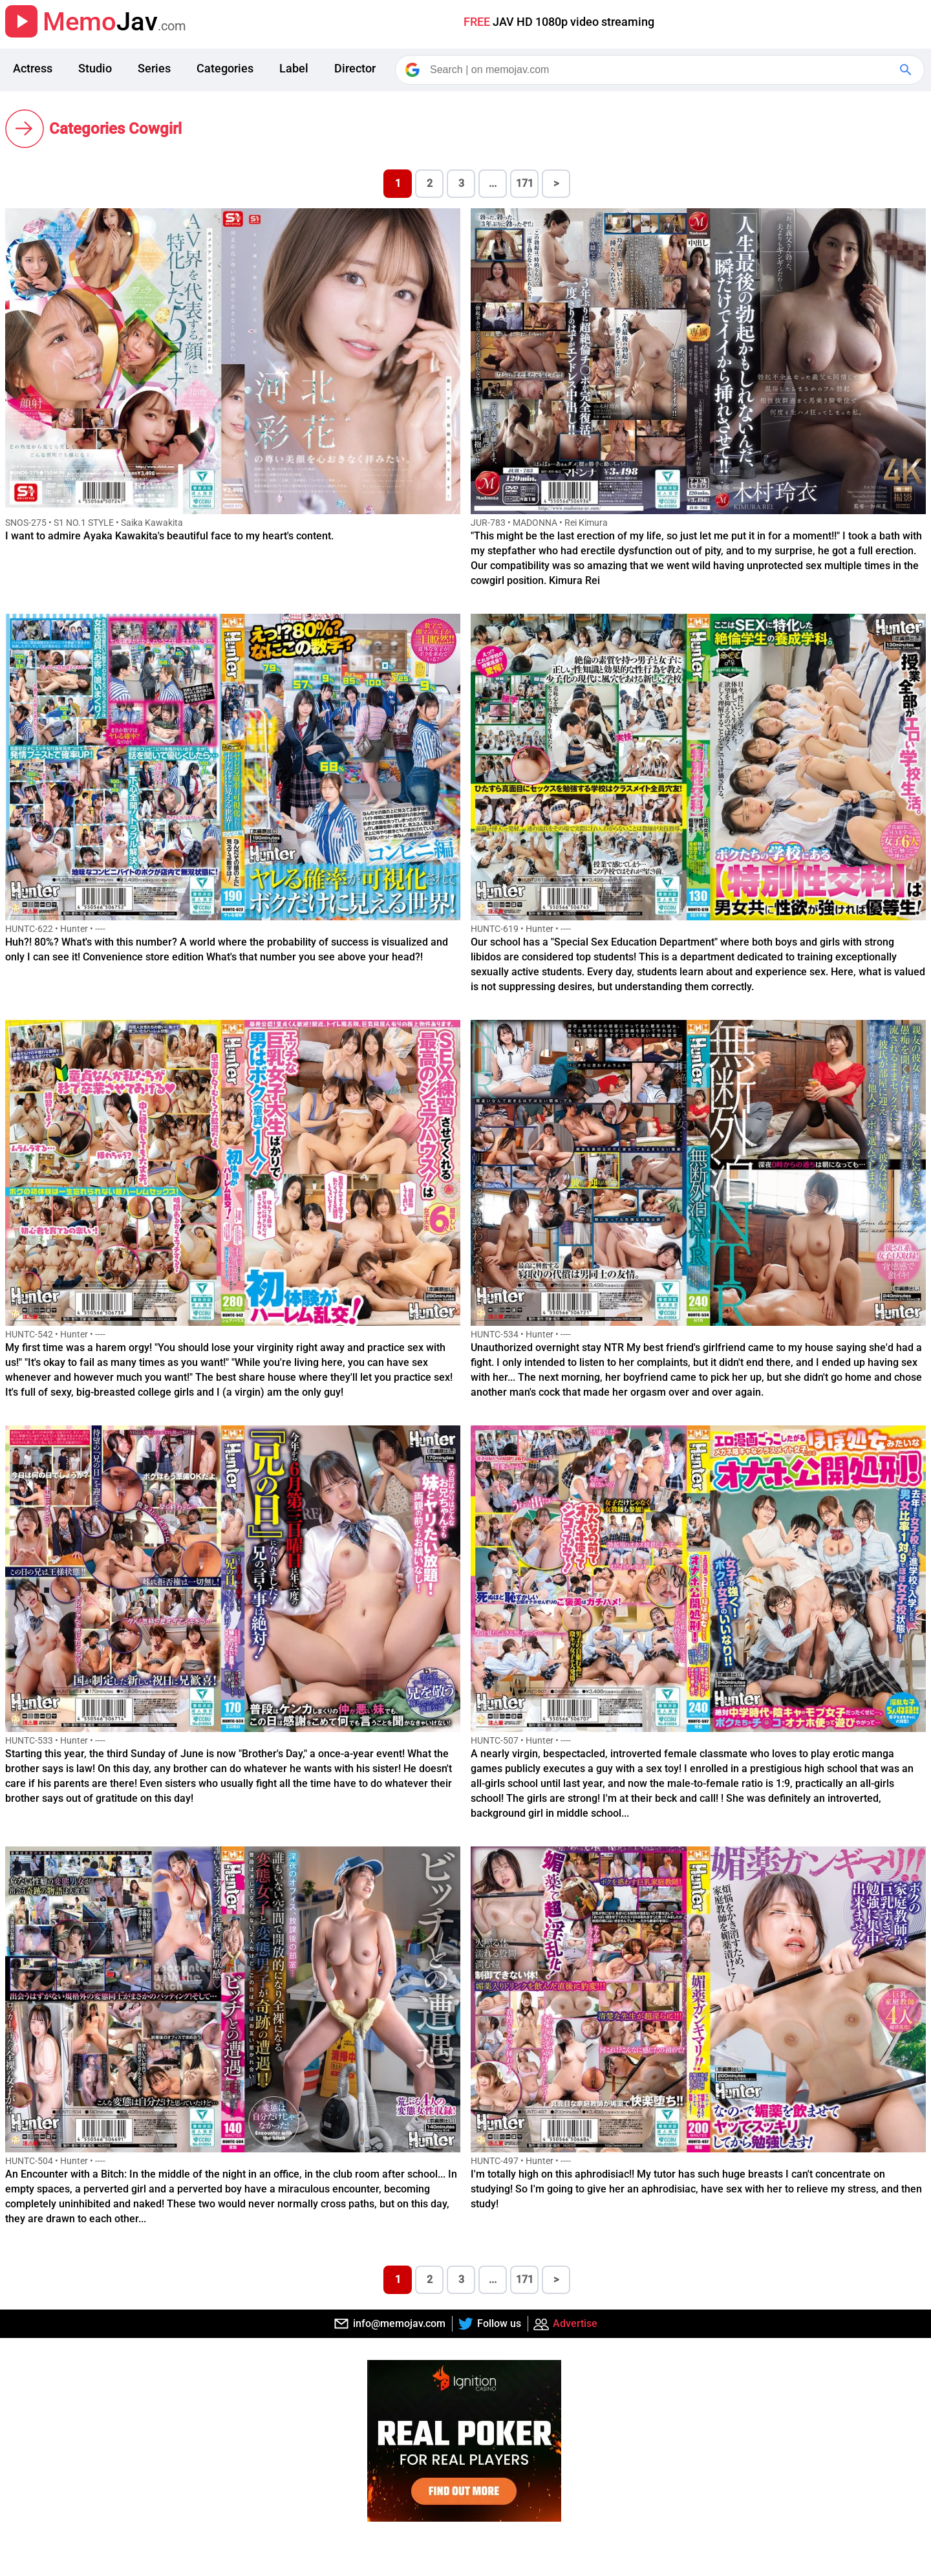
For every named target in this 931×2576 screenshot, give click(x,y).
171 (524, 183)
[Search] (661, 70)
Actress (32, 68)
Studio (95, 68)
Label (293, 68)
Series (154, 68)
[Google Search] (907, 70)
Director (355, 68)
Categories (225, 68)
